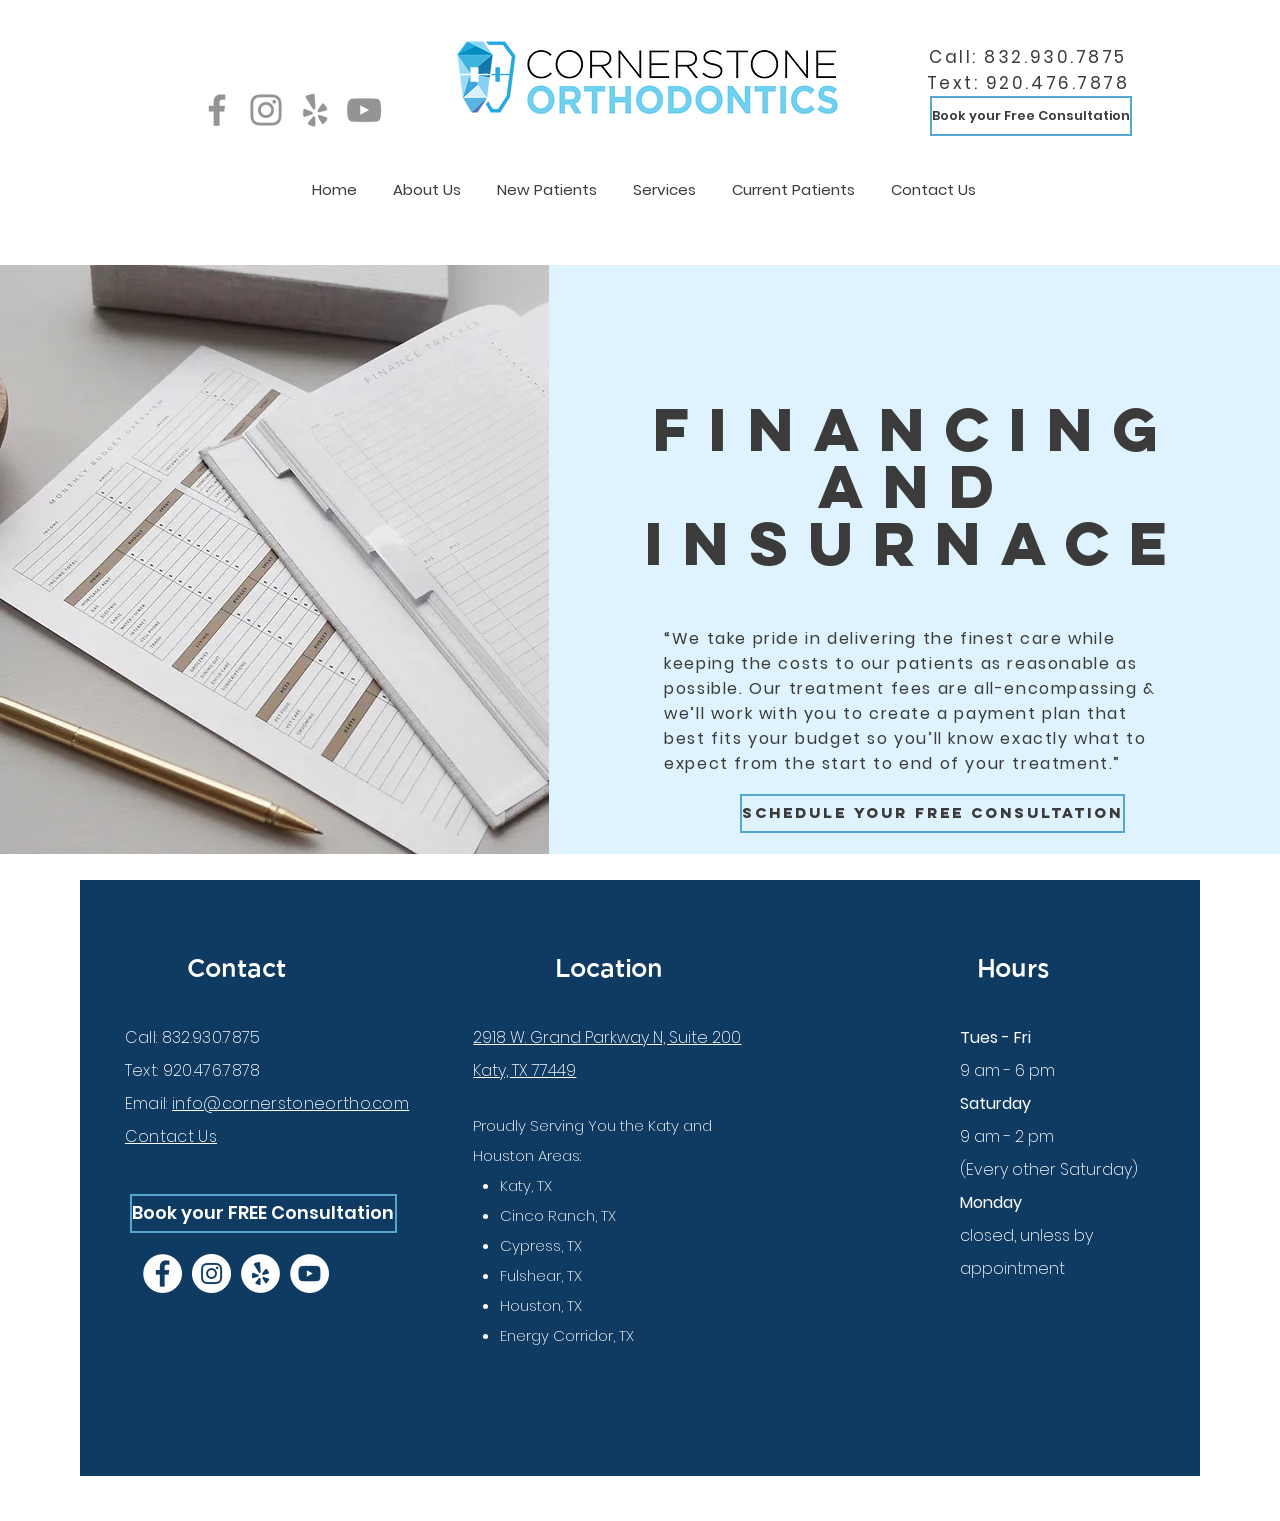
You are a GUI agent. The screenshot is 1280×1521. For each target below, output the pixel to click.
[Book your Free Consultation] (1031, 116)
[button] (427, 181)
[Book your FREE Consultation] (263, 1213)
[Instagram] (266, 110)
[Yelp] (315, 110)
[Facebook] (217, 110)
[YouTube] (364, 110)
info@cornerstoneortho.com (290, 1103)
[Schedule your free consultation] (932, 813)
